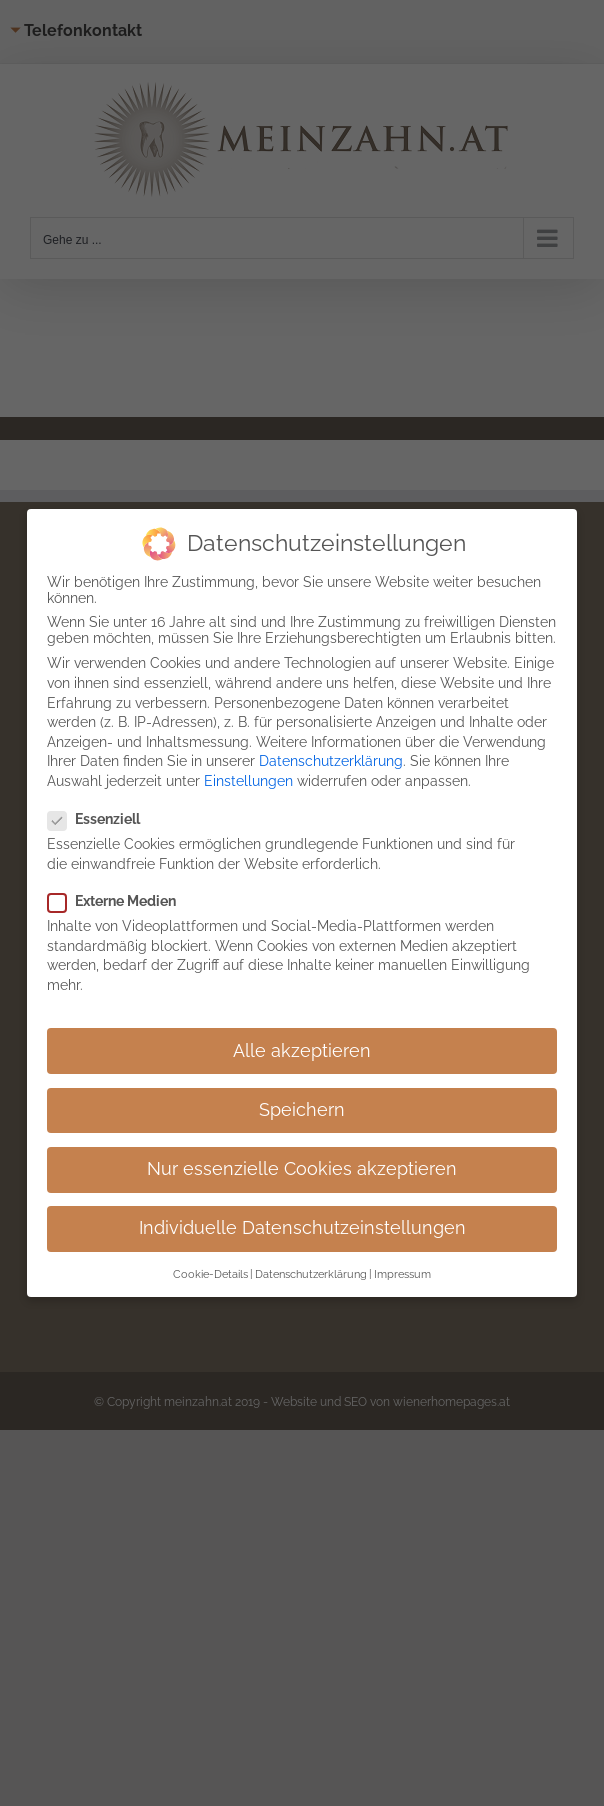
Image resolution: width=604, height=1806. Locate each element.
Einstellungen (248, 781)
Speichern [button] (302, 1110)
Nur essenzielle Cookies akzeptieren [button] (302, 1169)
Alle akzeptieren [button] (302, 1051)
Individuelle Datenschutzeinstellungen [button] (302, 1228)
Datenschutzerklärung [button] (311, 1274)
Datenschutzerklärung (331, 761)
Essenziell (102, 819)
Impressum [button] (402, 1274)
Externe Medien (120, 901)
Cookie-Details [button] (210, 1274)
